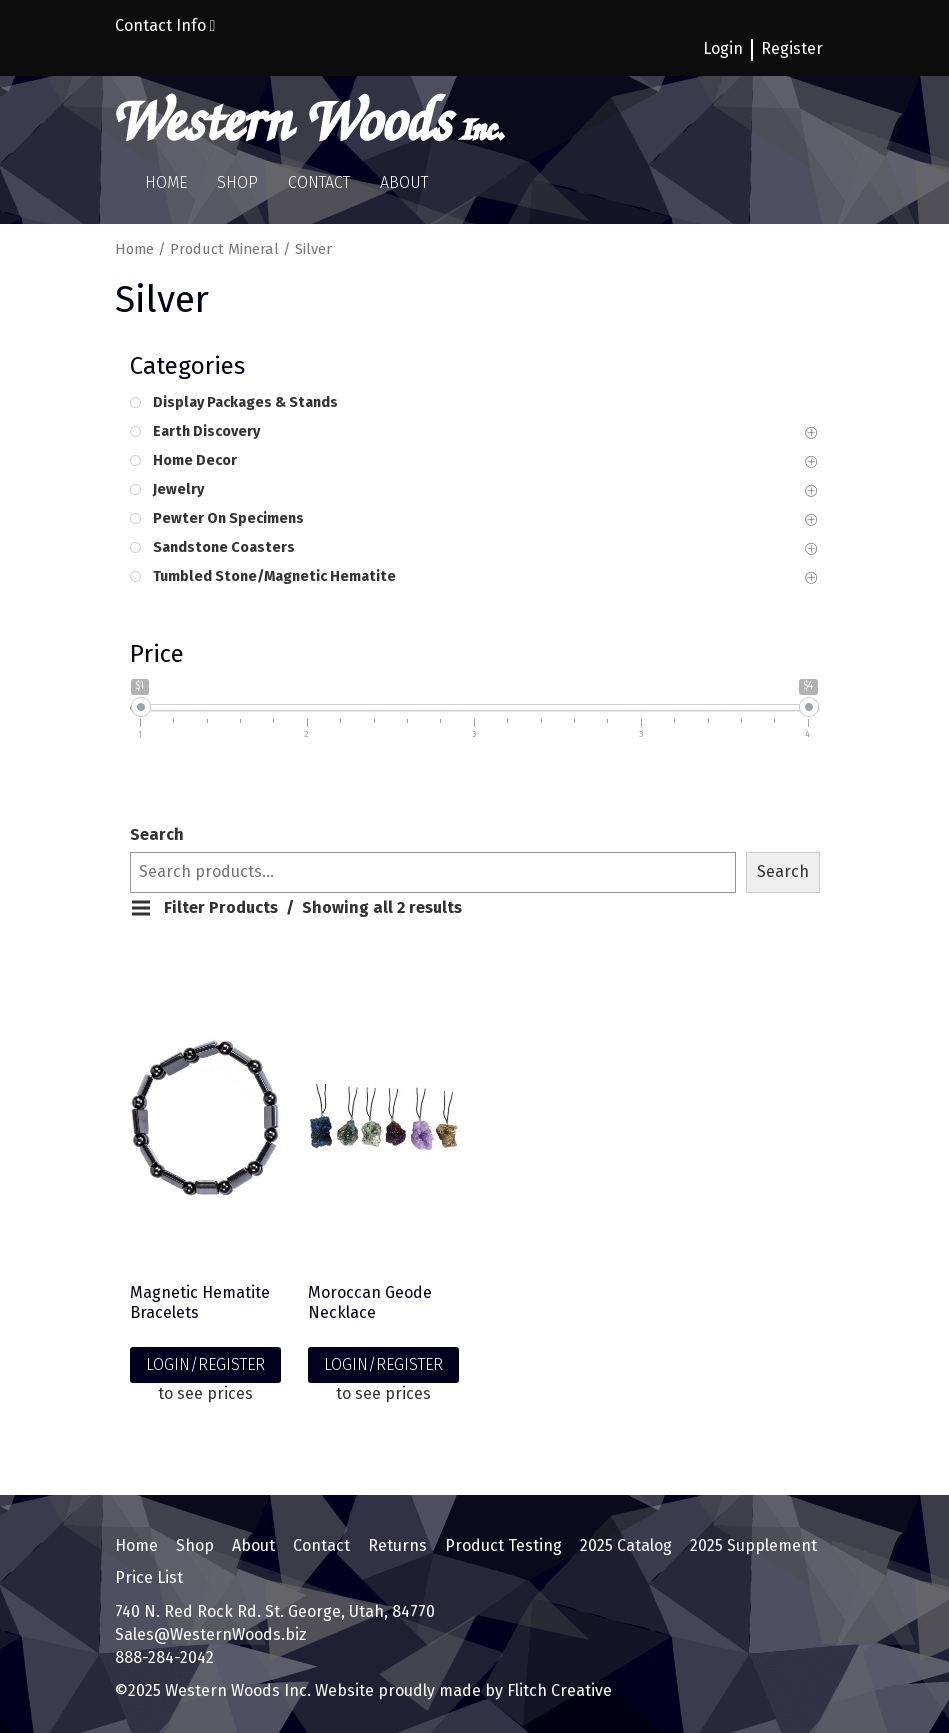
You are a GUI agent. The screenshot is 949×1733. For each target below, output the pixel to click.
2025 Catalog (626, 1545)
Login (723, 48)
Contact (319, 182)
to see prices (205, 1393)
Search (157, 834)
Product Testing (503, 1545)
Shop (237, 182)
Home (166, 182)
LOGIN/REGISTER (205, 1364)
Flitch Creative (557, 1690)
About (404, 182)
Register (792, 48)
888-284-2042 (164, 1657)
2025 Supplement (753, 1545)
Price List (149, 1577)
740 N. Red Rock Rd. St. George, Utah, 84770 (275, 1611)
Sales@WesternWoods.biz (211, 1634)
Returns (397, 1545)
